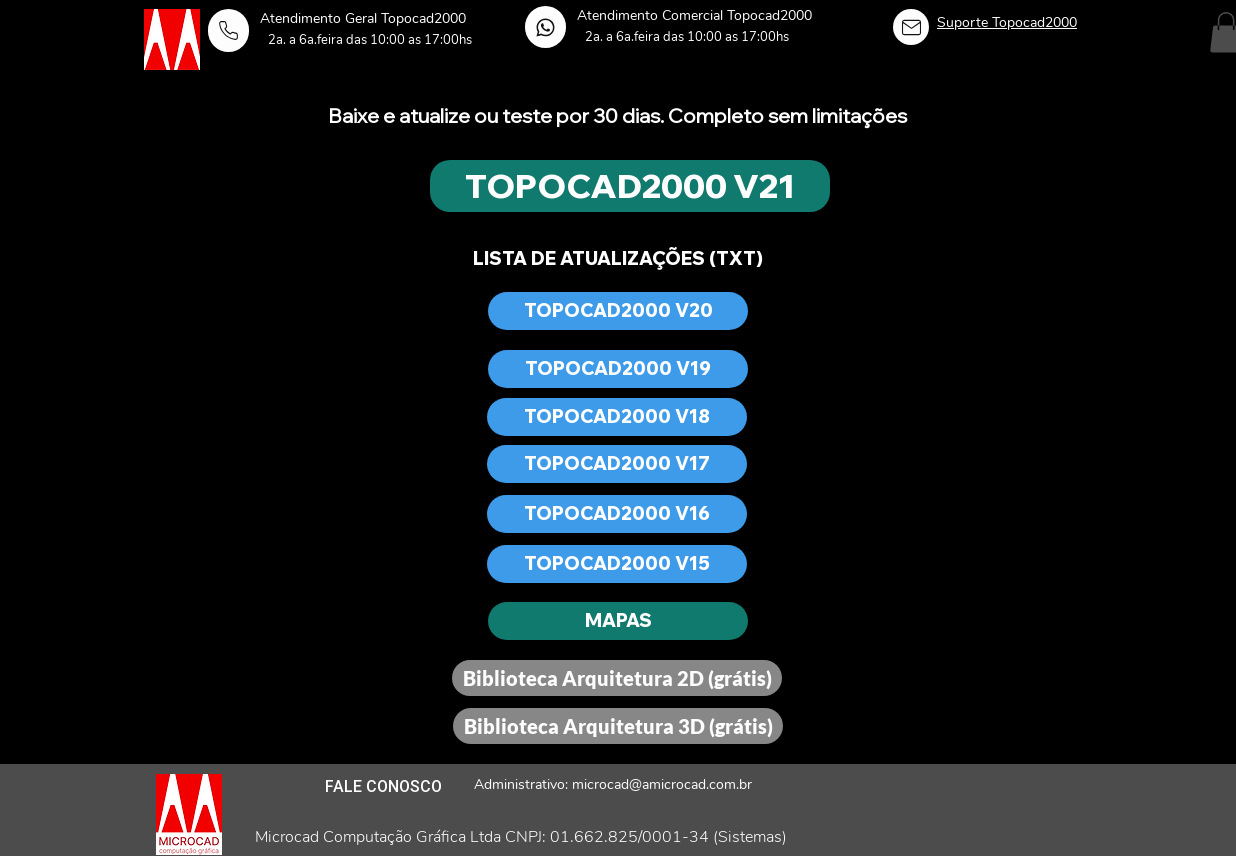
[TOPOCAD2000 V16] (617, 514)
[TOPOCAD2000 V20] (618, 311)
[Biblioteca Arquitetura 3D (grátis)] (618, 726)
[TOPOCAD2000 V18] (617, 417)
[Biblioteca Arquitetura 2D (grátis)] (617, 678)
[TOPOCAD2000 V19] (618, 369)
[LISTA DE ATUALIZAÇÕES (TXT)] (617, 259)
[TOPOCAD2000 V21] (630, 186)
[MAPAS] (618, 621)
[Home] (228, 30)
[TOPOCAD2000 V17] (617, 464)
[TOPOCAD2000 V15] (617, 564)
